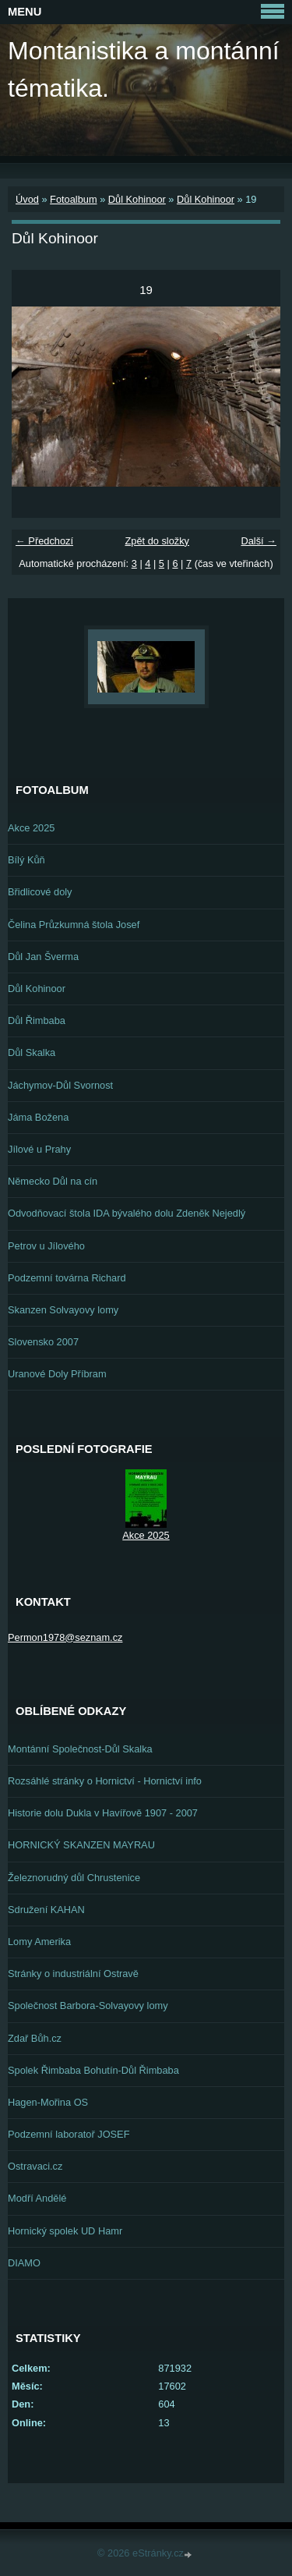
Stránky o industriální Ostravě (73, 1973)
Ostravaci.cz (35, 2166)
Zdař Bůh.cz (35, 2038)
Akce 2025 (31, 828)
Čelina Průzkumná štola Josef (73, 924)
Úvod (27, 199)
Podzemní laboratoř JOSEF (68, 2134)
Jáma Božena (38, 1117)
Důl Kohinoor (137, 199)
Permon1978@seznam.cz (65, 1637)
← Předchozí (44, 541)
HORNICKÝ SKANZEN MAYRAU (81, 1845)
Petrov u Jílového (46, 1246)
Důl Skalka (31, 1052)
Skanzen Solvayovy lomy (63, 1310)
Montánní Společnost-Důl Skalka (80, 1749)
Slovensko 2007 (43, 1342)
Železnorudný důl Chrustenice (74, 1877)
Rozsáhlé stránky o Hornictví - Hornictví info (105, 1781)
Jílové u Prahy (39, 1149)
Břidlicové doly (40, 892)
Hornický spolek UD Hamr (65, 2231)
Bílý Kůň (26, 860)
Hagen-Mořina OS (48, 2102)
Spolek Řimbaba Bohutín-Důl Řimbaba (93, 2070)
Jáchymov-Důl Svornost (60, 1085)
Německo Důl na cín (52, 1181)
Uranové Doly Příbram (57, 1374)
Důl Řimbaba (36, 1020)
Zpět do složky (157, 541)
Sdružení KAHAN (46, 1909)
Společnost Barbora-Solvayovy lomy (88, 2005)
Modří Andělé (37, 2198)
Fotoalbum (73, 199)
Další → (258, 541)
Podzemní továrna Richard (67, 1278)
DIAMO (24, 2263)
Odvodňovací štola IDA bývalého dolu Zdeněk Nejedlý (126, 1213)
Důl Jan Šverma (43, 956)
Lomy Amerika (39, 1941)
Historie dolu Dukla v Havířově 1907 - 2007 (103, 1813)
